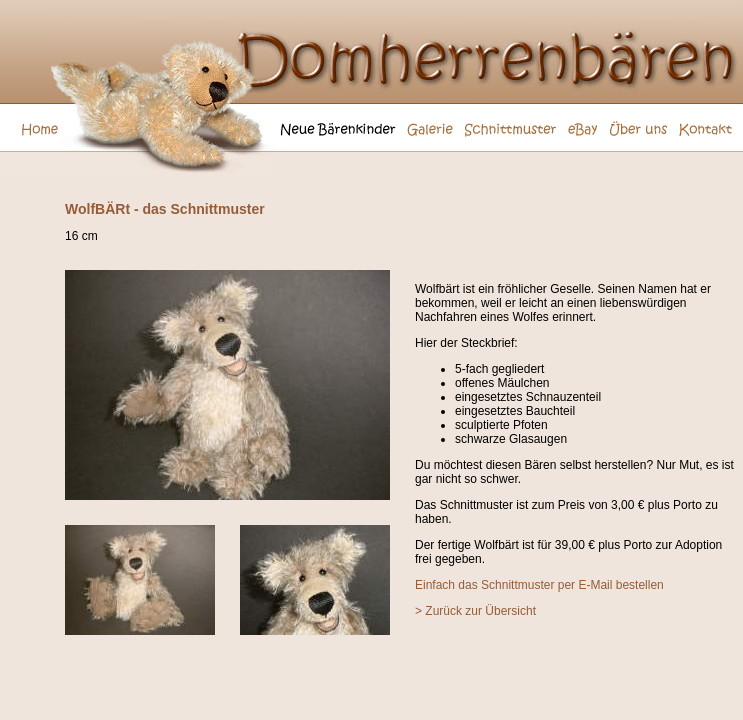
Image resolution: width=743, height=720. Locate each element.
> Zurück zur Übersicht (475, 611)
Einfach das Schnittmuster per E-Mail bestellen (539, 585)
